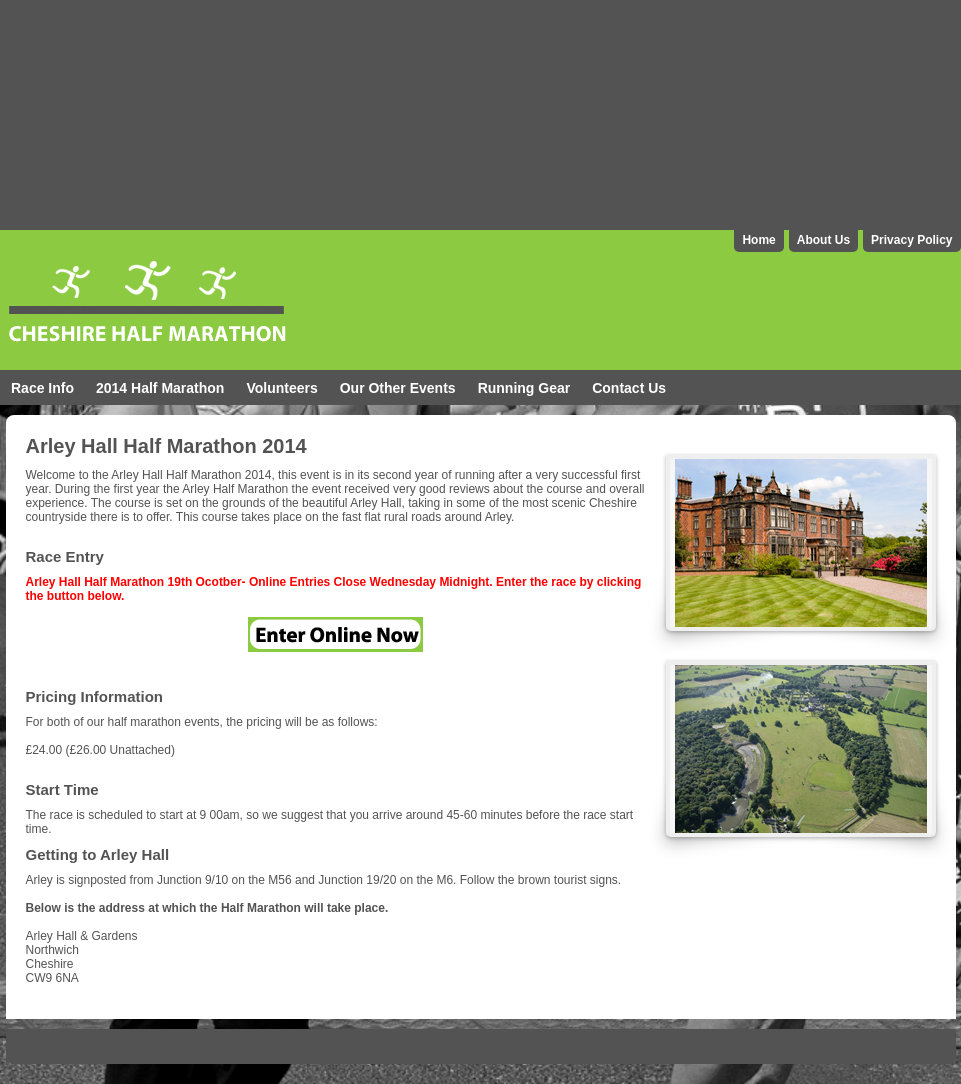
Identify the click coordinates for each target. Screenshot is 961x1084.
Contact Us (629, 388)
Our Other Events (398, 388)
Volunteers (281, 388)
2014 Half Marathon (160, 388)
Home (758, 240)
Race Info (42, 388)
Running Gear (524, 388)
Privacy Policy (911, 240)
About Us (823, 240)
